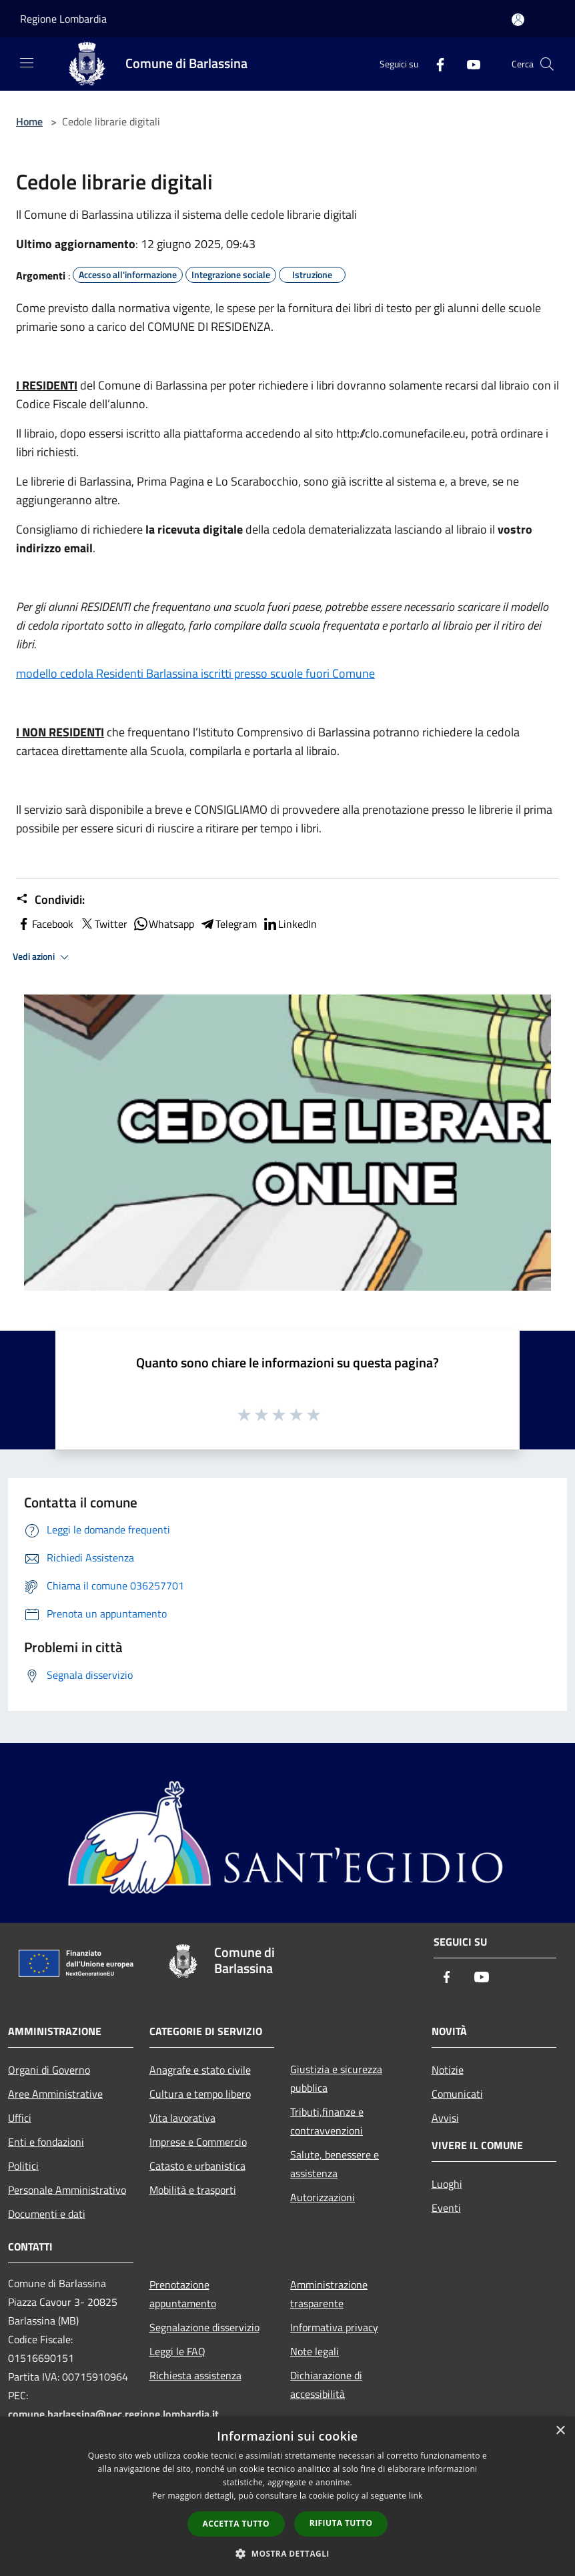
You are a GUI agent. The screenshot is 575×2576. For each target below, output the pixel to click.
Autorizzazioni (322, 2197)
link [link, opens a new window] (416, 2495)
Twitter (103, 924)
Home (29, 121)
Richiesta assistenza (195, 2375)
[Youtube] (468, 64)
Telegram (228, 924)
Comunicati (457, 2094)
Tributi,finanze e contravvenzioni (327, 2121)
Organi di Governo (49, 2070)
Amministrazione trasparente (329, 2294)
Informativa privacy (334, 2327)
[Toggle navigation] (27, 63)
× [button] (560, 2431)
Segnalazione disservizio (204, 2327)
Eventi (446, 2208)
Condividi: (50, 899)
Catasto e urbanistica (197, 2166)
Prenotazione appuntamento (182, 2294)
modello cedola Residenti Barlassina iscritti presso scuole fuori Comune (195, 673)
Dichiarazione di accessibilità (326, 2384)
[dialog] (287, 2496)
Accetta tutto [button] (236, 2523)
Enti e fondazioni (46, 2142)
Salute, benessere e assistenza (334, 2163)
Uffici (19, 2118)
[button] (287, 2553)
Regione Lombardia (63, 19)
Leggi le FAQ (177, 2351)
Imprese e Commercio (198, 2142)
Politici (23, 2166)
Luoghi (447, 2184)
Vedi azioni (43, 957)
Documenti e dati (46, 2214)
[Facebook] (435, 64)
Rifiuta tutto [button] (341, 2523)
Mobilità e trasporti (192, 2190)
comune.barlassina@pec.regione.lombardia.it (113, 2414)
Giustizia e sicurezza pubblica (336, 2078)
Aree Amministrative (55, 2094)
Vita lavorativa (182, 2118)
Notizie (448, 2070)
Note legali (314, 2351)
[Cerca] (547, 64)
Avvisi (445, 2118)
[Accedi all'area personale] (518, 19)
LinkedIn (289, 924)
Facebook (44, 924)
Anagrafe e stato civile (200, 2070)
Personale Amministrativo (67, 2190)
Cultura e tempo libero (200, 2094)
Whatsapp (163, 924)
